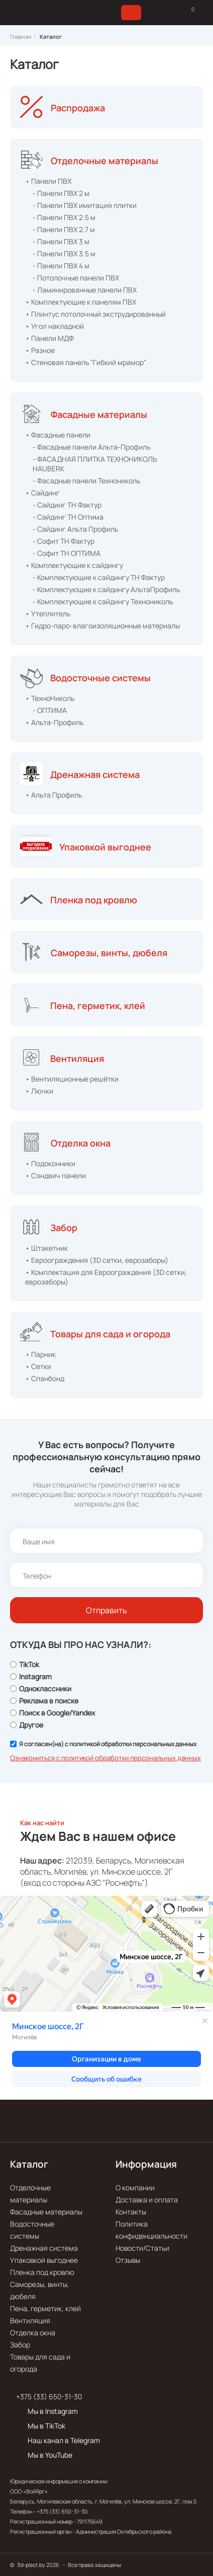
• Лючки (39, 1091)
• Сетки (38, 1366)
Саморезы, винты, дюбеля (109, 953)
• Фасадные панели (57, 435)
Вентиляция (77, 1058)
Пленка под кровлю (93, 900)
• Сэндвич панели (55, 1175)
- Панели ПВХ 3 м (61, 241)
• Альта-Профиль (54, 722)
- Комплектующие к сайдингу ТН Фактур (99, 577)
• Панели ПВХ (48, 181)
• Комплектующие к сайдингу (74, 565)
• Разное (40, 350)
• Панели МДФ (49, 338)
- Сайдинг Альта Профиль (75, 529)
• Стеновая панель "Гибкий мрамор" (85, 362)
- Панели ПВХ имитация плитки (85, 205)
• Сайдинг (42, 492)
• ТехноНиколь (49, 698)
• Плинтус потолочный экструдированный (95, 314)
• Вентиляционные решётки (72, 1079)
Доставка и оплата (147, 2199)
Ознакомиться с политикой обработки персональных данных (105, 1757)
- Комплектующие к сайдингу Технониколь (103, 601)
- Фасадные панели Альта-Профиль (91, 447)
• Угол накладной (54, 326)
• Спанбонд (44, 1378)
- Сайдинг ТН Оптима (68, 517)
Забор (63, 1228)
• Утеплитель (47, 613)
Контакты (131, 2211)
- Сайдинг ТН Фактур (67, 505)
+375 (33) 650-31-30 (49, 2396)
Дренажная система (95, 774)
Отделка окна (81, 1143)
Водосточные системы (100, 678)
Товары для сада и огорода (110, 1334)
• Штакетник (46, 1248)
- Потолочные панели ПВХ (76, 277)
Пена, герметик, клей (97, 1005)
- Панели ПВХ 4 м (61, 265)
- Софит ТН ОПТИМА (66, 553)
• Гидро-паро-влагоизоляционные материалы (102, 625)
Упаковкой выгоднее (105, 847)
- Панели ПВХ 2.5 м (64, 217)
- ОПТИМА (50, 710)
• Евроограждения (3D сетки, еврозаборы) (96, 1260)
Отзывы (128, 2260)
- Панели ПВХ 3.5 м (64, 253)
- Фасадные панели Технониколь (86, 480)
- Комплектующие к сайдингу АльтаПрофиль (106, 589)
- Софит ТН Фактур (63, 541)
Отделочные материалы (104, 161)
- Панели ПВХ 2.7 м (64, 229)
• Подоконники (50, 1163)
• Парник (40, 1354)
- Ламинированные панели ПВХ (85, 290)
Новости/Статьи (142, 2248)
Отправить (106, 1610)
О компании (135, 2187)
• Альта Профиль (53, 795)
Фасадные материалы (99, 414)
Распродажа (78, 108)
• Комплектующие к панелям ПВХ (80, 302)
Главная (20, 36)
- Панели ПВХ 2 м (61, 193)
